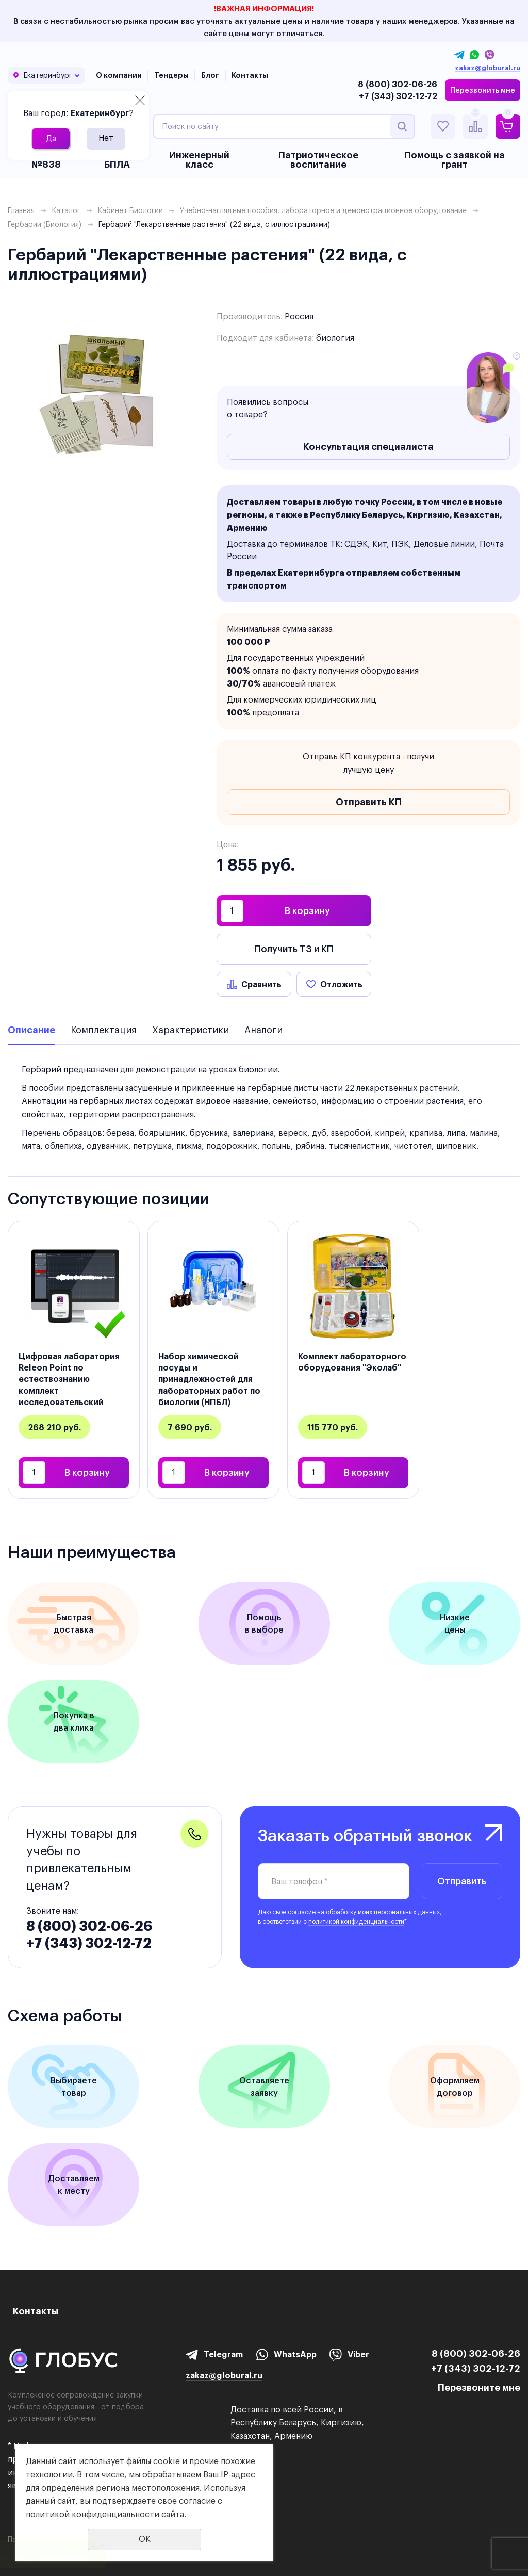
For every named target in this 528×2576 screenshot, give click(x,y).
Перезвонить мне (482, 90)
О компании (119, 75)
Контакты (250, 75)
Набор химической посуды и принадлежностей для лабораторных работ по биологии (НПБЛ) (209, 1379)
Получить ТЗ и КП (294, 949)
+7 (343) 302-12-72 (398, 96)
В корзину (307, 911)
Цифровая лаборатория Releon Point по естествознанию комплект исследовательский (69, 1379)
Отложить (341, 984)
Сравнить (261, 984)
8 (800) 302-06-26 (397, 84)
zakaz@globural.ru (487, 68)
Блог (210, 75)
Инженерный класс (199, 159)
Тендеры (171, 75)
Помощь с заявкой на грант (454, 159)
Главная (21, 210)
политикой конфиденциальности (356, 1921)
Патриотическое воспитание (318, 159)
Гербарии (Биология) (44, 224)
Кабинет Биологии (130, 210)
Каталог (66, 210)
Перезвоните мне (479, 2387)
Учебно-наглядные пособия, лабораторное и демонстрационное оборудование (323, 210)
